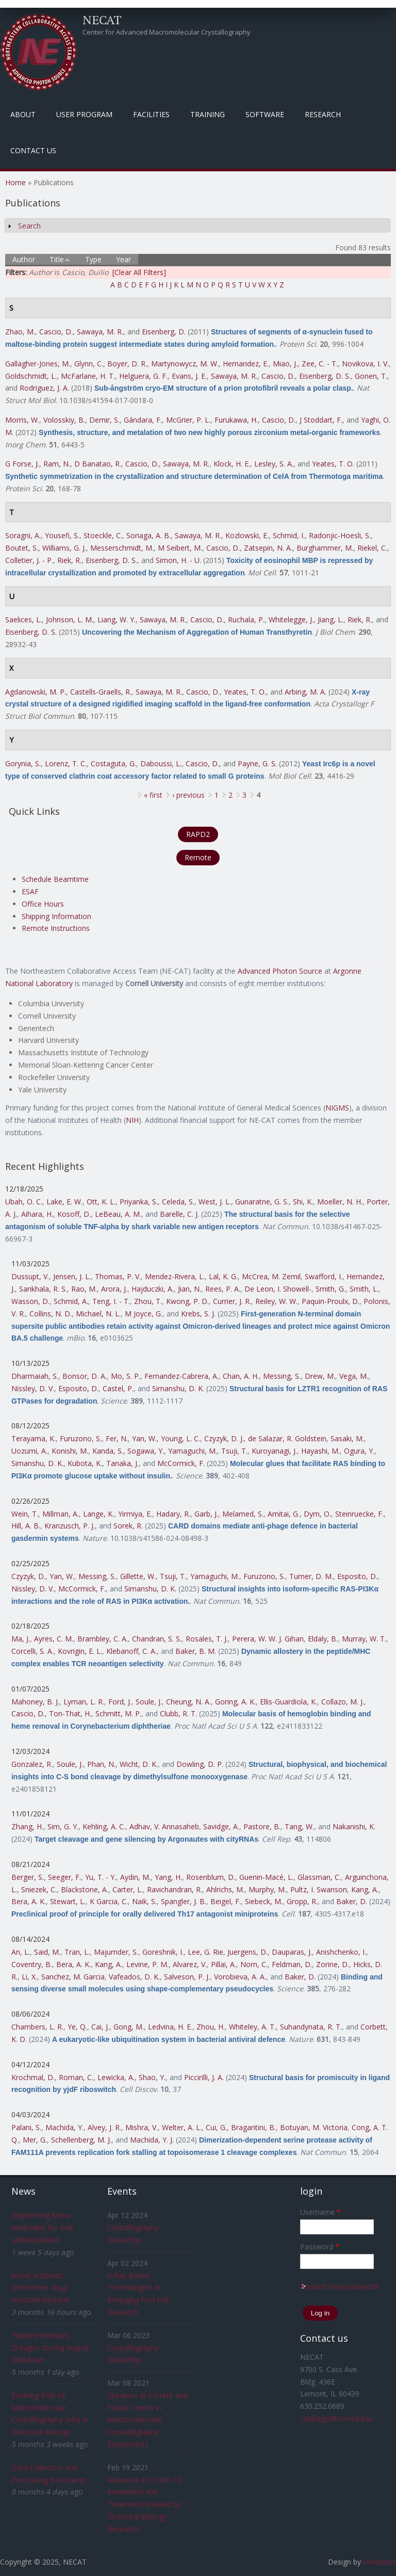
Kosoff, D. (74, 1214)
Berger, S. (27, 1877)
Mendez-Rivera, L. (175, 1276)
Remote (198, 857)
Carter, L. (127, 1889)
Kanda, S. (107, 1451)
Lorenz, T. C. (66, 763)
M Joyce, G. (143, 1313)
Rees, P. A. (222, 1289)
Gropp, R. (302, 1901)
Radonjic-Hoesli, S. (340, 535)
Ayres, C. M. (53, 1639)
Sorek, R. (128, 1526)
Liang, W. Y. (116, 619)
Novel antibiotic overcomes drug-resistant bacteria (40, 2288)
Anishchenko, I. (341, 1952)
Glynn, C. (88, 363)
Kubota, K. (85, 1463)
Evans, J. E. (189, 376)
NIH (132, 1120)
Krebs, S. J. (198, 1313)
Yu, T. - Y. (100, 1877)
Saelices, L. (23, 619)
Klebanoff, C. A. (131, 1651)
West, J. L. (215, 1201)
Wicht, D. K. (139, 1764)
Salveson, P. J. (187, 1977)
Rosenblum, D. (210, 1877)
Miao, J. (285, 363)
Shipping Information (56, 916)
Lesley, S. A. (273, 464)
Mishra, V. (141, 2127)
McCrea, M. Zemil (271, 1276)
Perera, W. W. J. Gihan (268, 1639)
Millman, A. (60, 1514)
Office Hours (43, 904)
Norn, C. (254, 1964)
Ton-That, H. (70, 1713)
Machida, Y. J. (152, 2140)
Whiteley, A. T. (252, 2027)
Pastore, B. (261, 1826)
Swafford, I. (323, 1276)
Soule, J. (149, 1701)
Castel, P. (118, 1388)
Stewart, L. (68, 1901)
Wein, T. (24, 1514)
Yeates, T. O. (333, 464)
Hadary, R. (173, 1514)
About (23, 114)
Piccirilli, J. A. (204, 2077)
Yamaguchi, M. (192, 1451)
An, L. (20, 1952)
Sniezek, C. (39, 1889)
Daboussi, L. (161, 763)
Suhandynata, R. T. (311, 2027)
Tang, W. (299, 1826)
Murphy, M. (267, 1889)
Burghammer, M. (324, 548)
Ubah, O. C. (23, 1201)
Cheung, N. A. (188, 1701)
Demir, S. (104, 420)
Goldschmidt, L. (31, 376)
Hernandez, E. (246, 363)
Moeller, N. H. (339, 1201)
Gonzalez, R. (32, 1764)
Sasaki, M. (347, 1438)
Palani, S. (26, 2127)
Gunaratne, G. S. (262, 1201)
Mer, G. (35, 2140)
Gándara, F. (143, 420)
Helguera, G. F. (143, 376)
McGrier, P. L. (188, 420)
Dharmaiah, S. (34, 1376)
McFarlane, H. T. (88, 376)
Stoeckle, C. (103, 535)
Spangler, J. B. (183, 1901)
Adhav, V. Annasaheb (164, 1826)
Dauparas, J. (292, 1952)
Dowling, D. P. (199, 1764)
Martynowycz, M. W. (185, 363)
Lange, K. (98, 1514)
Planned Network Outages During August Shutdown (50, 2347)
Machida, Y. (64, 2127)
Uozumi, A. (29, 1451)
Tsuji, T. (234, 1451)
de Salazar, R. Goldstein (287, 1438)
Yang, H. (168, 1877)
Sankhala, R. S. (43, 1289)
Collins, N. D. (50, 1313)
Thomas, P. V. (118, 1276)
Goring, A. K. (235, 1701)
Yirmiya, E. (135, 1514)
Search (29, 226)
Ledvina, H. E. (170, 2027)
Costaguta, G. (113, 763)
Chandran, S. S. (157, 1639)
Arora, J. (114, 1289)
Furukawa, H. (236, 420)
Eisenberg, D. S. (325, 376)
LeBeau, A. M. (118, 1214)
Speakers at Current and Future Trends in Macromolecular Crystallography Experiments (147, 2419)
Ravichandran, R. (174, 1889)
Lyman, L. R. (83, 1701)
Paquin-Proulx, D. (330, 1301)
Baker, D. (351, 1901)
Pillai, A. (223, 1964)
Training (207, 114)
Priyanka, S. (139, 1201)
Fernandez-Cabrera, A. (181, 1376)
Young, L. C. (180, 1438)
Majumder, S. (116, 1952)
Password (319, 2246)
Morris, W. (22, 420)
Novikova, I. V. (365, 363)
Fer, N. (117, 1438)
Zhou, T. (148, 1301)
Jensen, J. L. (72, 1276)
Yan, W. (144, 1438)
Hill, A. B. (25, 1526)
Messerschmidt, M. (122, 548)
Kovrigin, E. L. (80, 1651)
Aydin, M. (135, 1877)
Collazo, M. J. (342, 1701)
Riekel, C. (372, 548)
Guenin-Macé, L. (266, 1877)
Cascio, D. (56, 331)
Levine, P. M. (147, 1964)
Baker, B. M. (195, 1651)
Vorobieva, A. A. (240, 1977)
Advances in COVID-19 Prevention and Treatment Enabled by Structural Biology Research (144, 2504)
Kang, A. (364, 1889)
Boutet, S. (21, 548)
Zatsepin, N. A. (268, 548)
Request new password (339, 2286)
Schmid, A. (71, 1301)
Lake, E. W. (64, 1201)
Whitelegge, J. (291, 619)
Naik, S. (144, 1901)
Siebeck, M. (264, 1901)
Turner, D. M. (311, 1576)
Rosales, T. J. (207, 1639)
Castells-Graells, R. (100, 692)
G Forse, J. (22, 464)
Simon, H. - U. (178, 560)
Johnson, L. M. (69, 619)
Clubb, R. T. (178, 1713)
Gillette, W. (138, 1576)
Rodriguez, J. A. (44, 388)
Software (264, 114)
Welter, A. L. (182, 2127)
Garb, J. (206, 1514)
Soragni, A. (23, 535)
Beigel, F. (225, 1901)
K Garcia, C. (109, 1901)
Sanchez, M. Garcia (73, 1977)
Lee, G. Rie (205, 1952)
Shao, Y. (152, 2077)
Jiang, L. (330, 619)
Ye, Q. (77, 2027)
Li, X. (29, 1977)
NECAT (102, 19)
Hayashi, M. (320, 1451)
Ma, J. (20, 1639)
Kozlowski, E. (247, 535)
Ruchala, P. (246, 619)
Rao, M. (84, 1289)
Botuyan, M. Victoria (314, 2127)
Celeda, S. (178, 1201)
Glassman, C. (319, 1877)
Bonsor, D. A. (84, 1376)
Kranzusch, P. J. (69, 1526)
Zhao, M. (20, 331)
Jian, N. (189, 1289)
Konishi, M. (70, 1451)
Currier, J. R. (232, 1301)
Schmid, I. (289, 535)
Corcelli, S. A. (32, 1651)
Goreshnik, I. (163, 1952)
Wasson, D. (30, 1301)
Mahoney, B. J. (35, 1701)
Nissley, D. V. (32, 1388)
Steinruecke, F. (359, 1514)
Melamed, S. (242, 1514)
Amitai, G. (284, 1514)
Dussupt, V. (30, 1276)
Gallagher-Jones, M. (37, 363)
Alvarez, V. (190, 1964)
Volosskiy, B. (64, 420)
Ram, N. (56, 464)
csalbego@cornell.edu (336, 2418)
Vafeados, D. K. (134, 1977)
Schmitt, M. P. (118, 1713)
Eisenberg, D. (164, 331)
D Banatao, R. (97, 464)
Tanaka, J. (122, 1463)
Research (323, 114)
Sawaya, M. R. (100, 331)
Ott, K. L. (101, 1201)
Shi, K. (303, 1201)
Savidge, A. (221, 1826)
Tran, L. (77, 1952)
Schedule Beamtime (55, 879)
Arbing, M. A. (305, 692)
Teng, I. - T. (111, 1301)
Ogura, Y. (359, 1451)
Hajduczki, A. (152, 1289)
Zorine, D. (332, 1964)
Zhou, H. (210, 2027)
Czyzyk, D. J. (224, 1438)
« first (153, 795)
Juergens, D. (247, 1952)
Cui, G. (216, 2127)
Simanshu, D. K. (178, 1388)
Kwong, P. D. (187, 1301)
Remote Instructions (56, 928)
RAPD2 (198, 834)
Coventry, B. (31, 1964)
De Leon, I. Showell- (277, 1289)
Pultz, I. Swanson (318, 1889)
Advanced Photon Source (280, 971)
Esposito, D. (78, 1388)
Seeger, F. (64, 1877)
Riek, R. (69, 560)
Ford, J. (119, 1701)
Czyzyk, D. (28, 1576)
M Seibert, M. (180, 548)
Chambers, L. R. (37, 2027)
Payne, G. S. (257, 763)
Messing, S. (282, 1376)
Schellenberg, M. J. (81, 2140)
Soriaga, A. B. (148, 535)
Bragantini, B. (253, 2127)
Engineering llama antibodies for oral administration (42, 2227)
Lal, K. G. (223, 1276)
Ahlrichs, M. (225, 1889)
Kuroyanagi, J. (274, 1451)
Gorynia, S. (23, 763)
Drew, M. (320, 1376)
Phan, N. (101, 1764)
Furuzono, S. (81, 1438)
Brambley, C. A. (102, 1639)
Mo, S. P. (125, 1376)
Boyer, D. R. (127, 363)
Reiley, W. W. (276, 1301)
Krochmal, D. (33, 2077)
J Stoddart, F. (321, 420)
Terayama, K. (33, 1438)
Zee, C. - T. (320, 363)
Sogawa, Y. (145, 1451)
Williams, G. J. (64, 548)
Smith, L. (364, 1289)
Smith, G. (330, 1289)
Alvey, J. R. (104, 2127)
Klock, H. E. (231, 464)
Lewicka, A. (116, 2077)
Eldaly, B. (323, 1639)
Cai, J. (100, 2027)
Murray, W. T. (364, 1639)
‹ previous (188, 795)
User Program (84, 114)
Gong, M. (128, 2027)
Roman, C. (76, 2077)
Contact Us (33, 150)
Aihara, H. (37, 1214)
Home (15, 182)
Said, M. (47, 1952)
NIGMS (337, 1108)
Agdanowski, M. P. (35, 692)
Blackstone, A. (84, 1889)
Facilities (151, 114)
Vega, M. (353, 1376)
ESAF (30, 891)
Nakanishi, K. (354, 1826)
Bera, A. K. (28, 1901)
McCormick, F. (181, 1463)
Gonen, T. (371, 376)
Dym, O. (317, 1514)
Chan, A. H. (241, 1376)
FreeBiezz (379, 2562)
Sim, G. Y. (62, 1826)
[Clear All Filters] (139, 272)
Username (320, 2212)
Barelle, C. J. (179, 1214)
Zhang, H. (27, 1826)
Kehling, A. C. (103, 1826)
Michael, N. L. (98, 1313)
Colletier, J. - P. (29, 560)
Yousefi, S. (62, 535)
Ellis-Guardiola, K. (288, 1701)
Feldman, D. (292, 1964)
